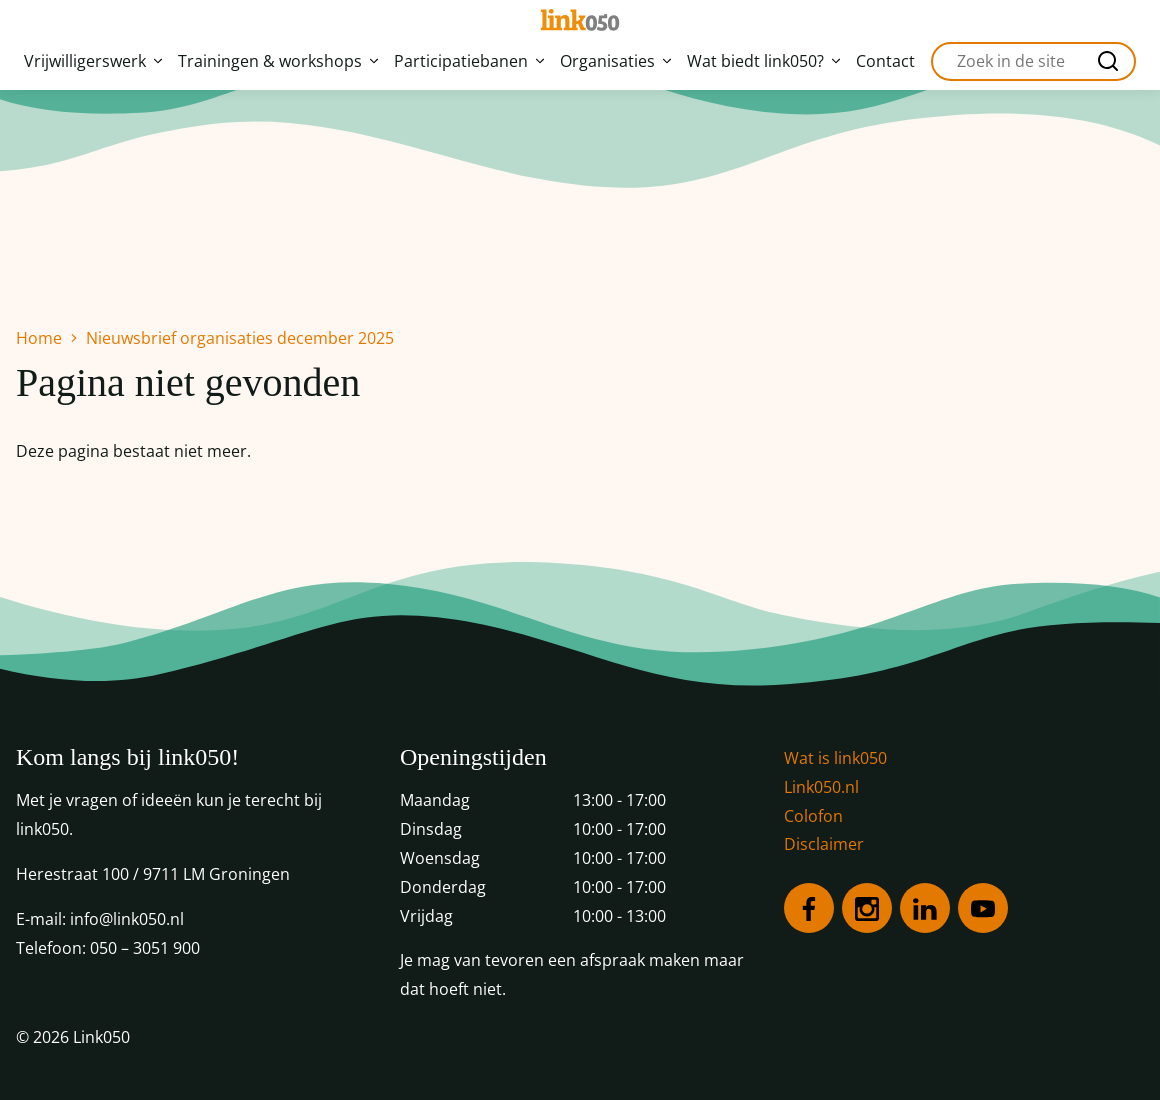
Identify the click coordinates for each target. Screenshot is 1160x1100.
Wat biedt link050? (763, 61)
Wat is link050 (835, 758)
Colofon (813, 816)
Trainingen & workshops (278, 61)
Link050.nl (821, 787)
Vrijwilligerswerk (93, 61)
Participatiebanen (469, 61)
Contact (885, 61)
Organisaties (615, 61)
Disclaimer (824, 844)
